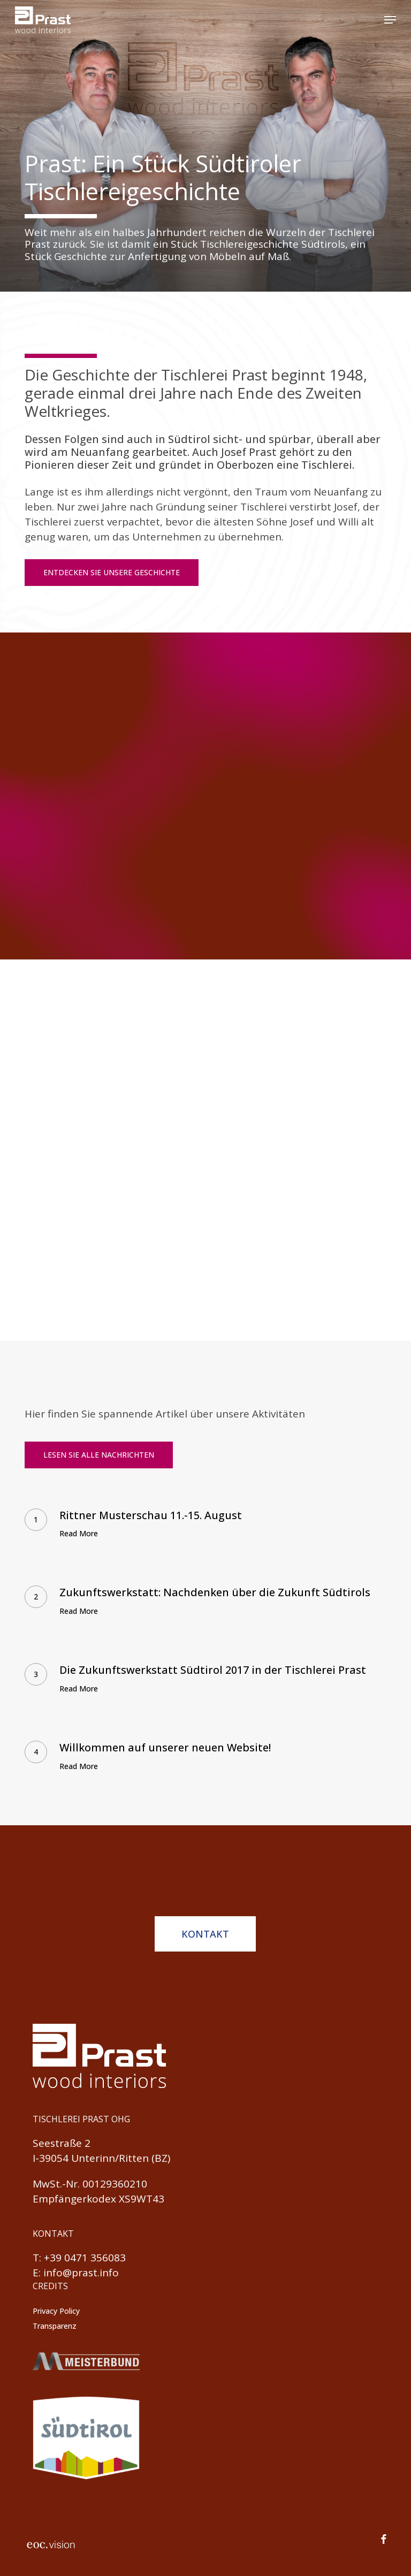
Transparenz (55, 2326)
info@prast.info (81, 2273)
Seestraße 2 (61, 2143)
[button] (390, 19)
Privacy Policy (56, 2311)
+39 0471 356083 (85, 2258)
